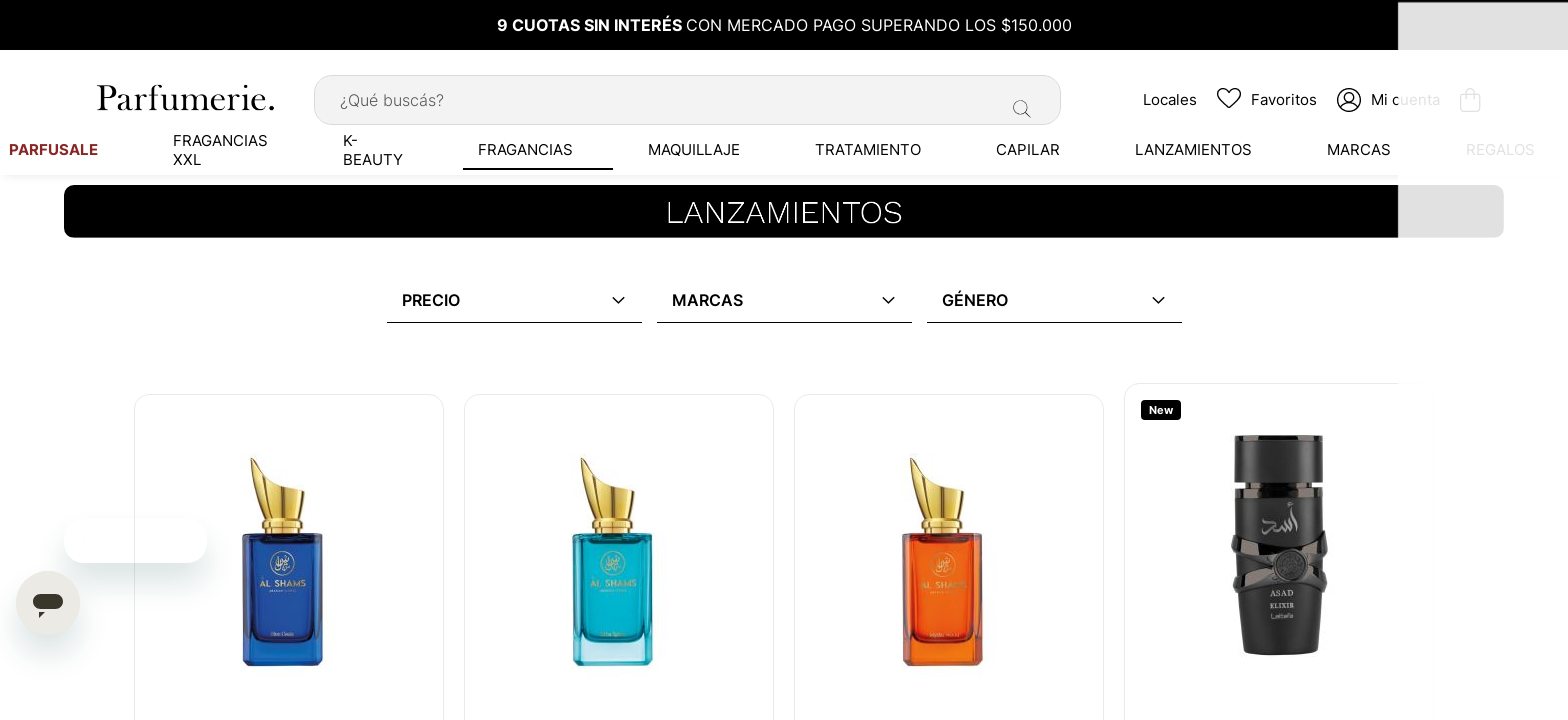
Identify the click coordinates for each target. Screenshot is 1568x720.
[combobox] (687, 95)
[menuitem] (199, 145)
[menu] (784, 145)
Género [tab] (975, 296)
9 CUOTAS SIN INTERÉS (591, 25)
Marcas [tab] (707, 296)
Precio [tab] (431, 296)
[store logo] (184, 92)
